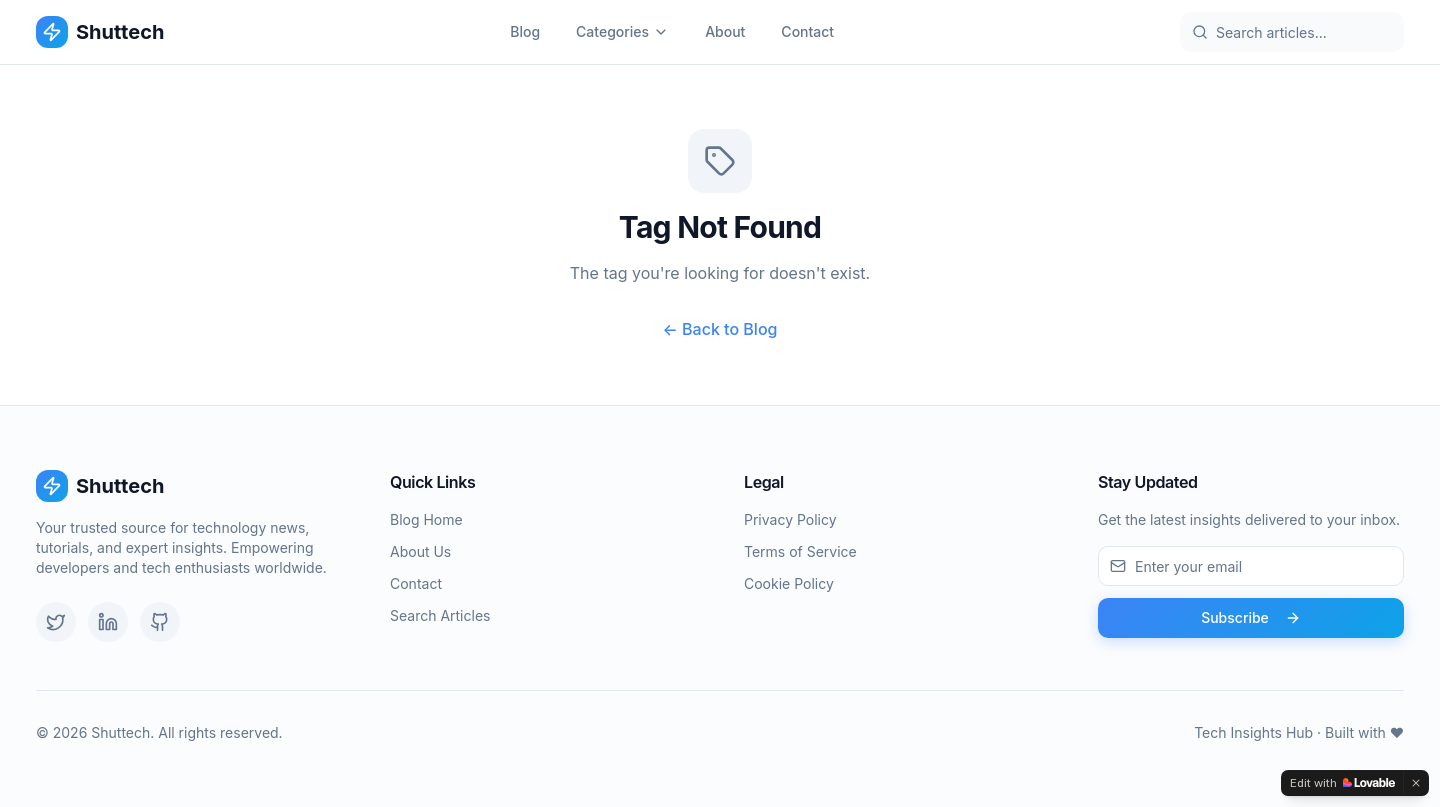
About (725, 31)
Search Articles (440, 615)
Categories (622, 31)
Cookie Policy (789, 583)
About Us (420, 551)
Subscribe (1251, 617)
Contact (807, 31)
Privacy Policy (790, 519)
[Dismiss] (1416, 783)
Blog (525, 31)
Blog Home (426, 519)
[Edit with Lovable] (1342, 783)
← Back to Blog (720, 329)
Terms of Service (800, 551)
